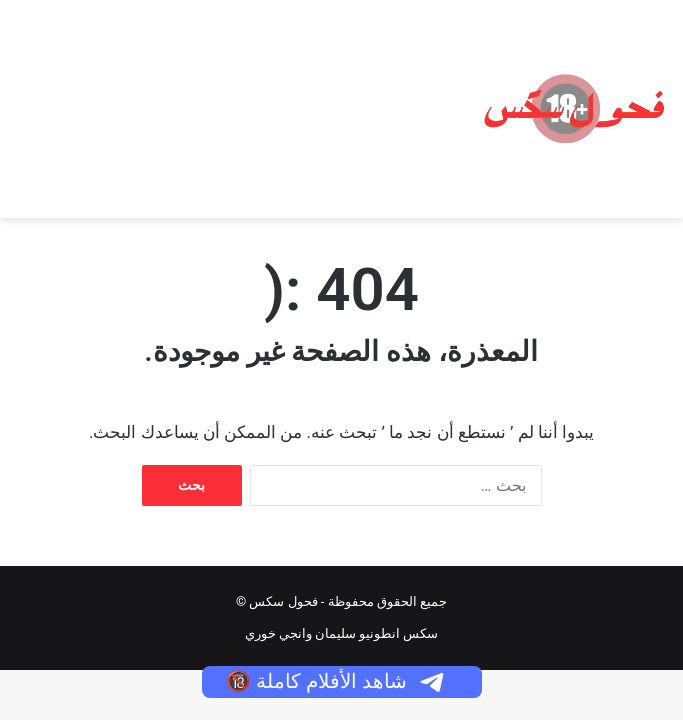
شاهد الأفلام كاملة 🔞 (336, 681)
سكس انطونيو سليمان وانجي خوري (342, 633)
